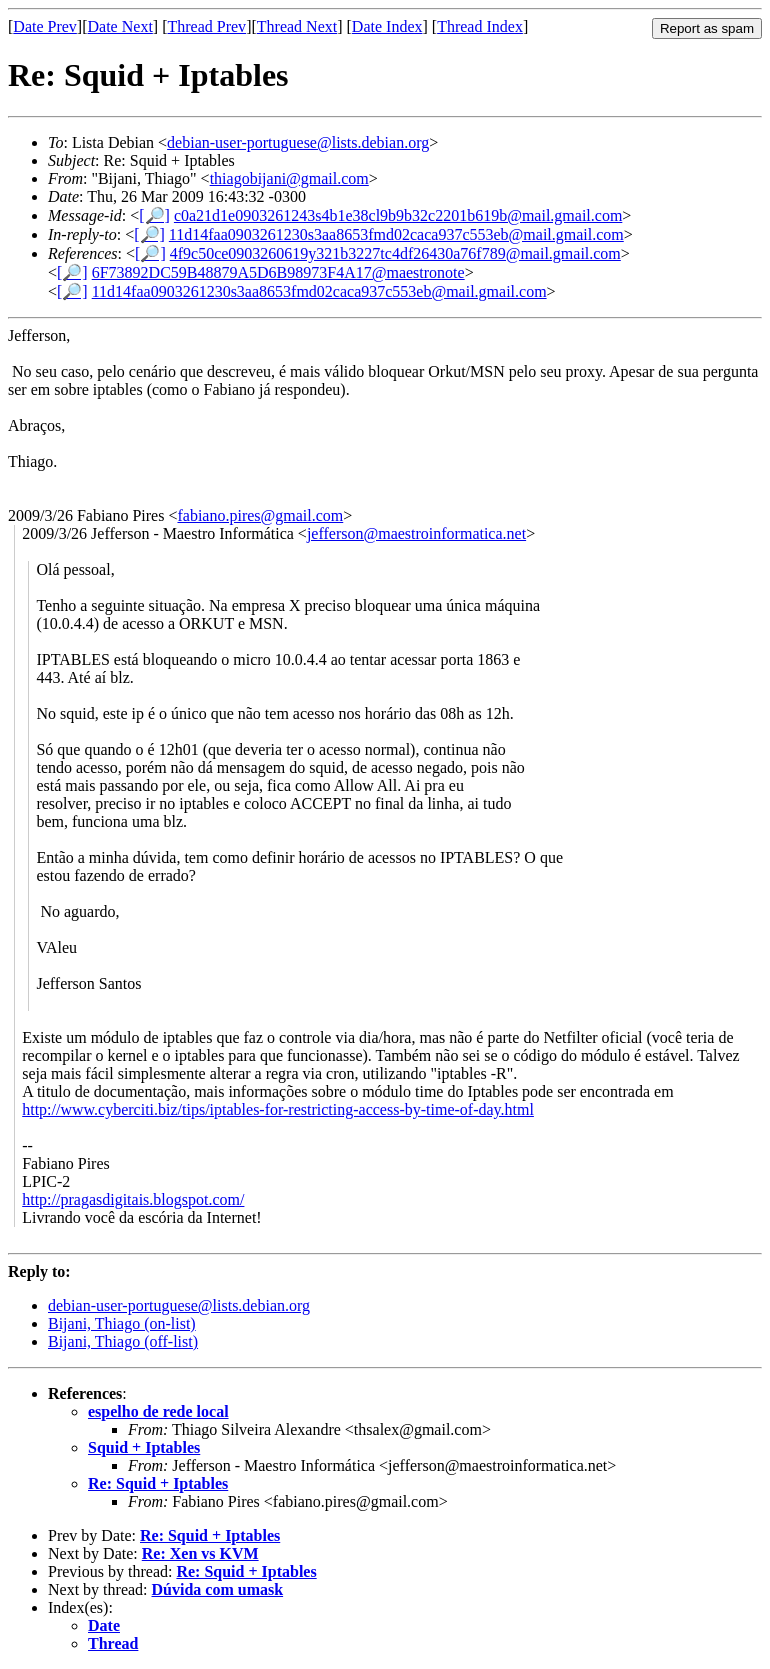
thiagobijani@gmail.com (289, 178)
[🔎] (154, 215)
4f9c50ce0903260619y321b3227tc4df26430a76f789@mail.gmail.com (395, 253)
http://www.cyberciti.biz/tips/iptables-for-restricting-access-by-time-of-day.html (278, 1109)
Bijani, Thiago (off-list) (123, 1341)
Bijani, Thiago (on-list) (122, 1323)
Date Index (387, 26)
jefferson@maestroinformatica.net (416, 533)
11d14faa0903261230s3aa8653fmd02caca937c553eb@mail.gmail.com (396, 234)
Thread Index (480, 26)
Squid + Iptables (144, 1447)
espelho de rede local (158, 1411)
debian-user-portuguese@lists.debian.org (298, 142)
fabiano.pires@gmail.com (260, 515)
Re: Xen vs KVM (200, 1553)
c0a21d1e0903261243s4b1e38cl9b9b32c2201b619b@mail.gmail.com (398, 215)
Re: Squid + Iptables (158, 1483)
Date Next (120, 26)
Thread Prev (206, 26)
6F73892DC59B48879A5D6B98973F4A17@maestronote (278, 272)
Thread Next (297, 26)
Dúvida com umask (218, 1589)
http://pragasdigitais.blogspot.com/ (133, 1199)
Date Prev (45, 26)
